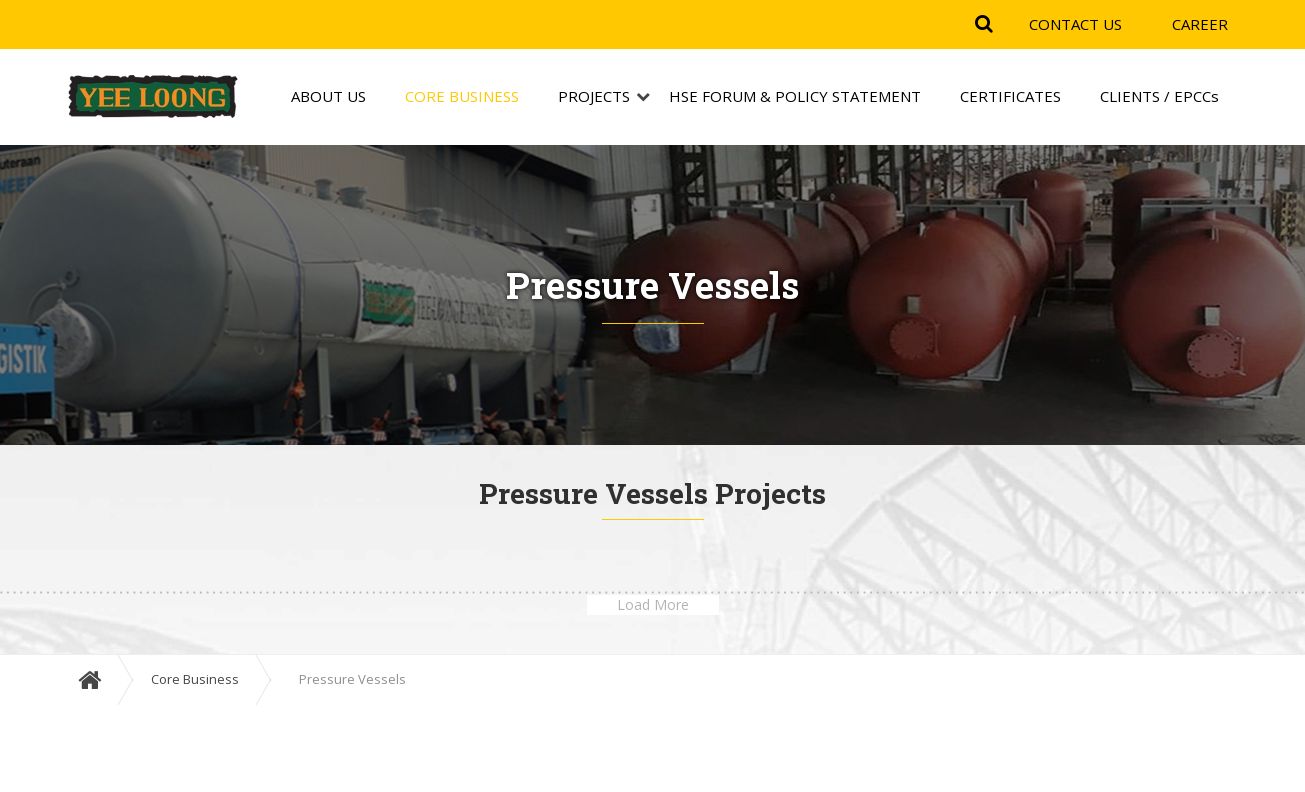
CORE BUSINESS (462, 97)
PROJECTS (594, 97)
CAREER (1200, 24)
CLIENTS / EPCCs (1159, 97)
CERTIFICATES (1010, 97)
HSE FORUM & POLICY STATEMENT (795, 97)
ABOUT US (328, 97)
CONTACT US (1075, 24)
